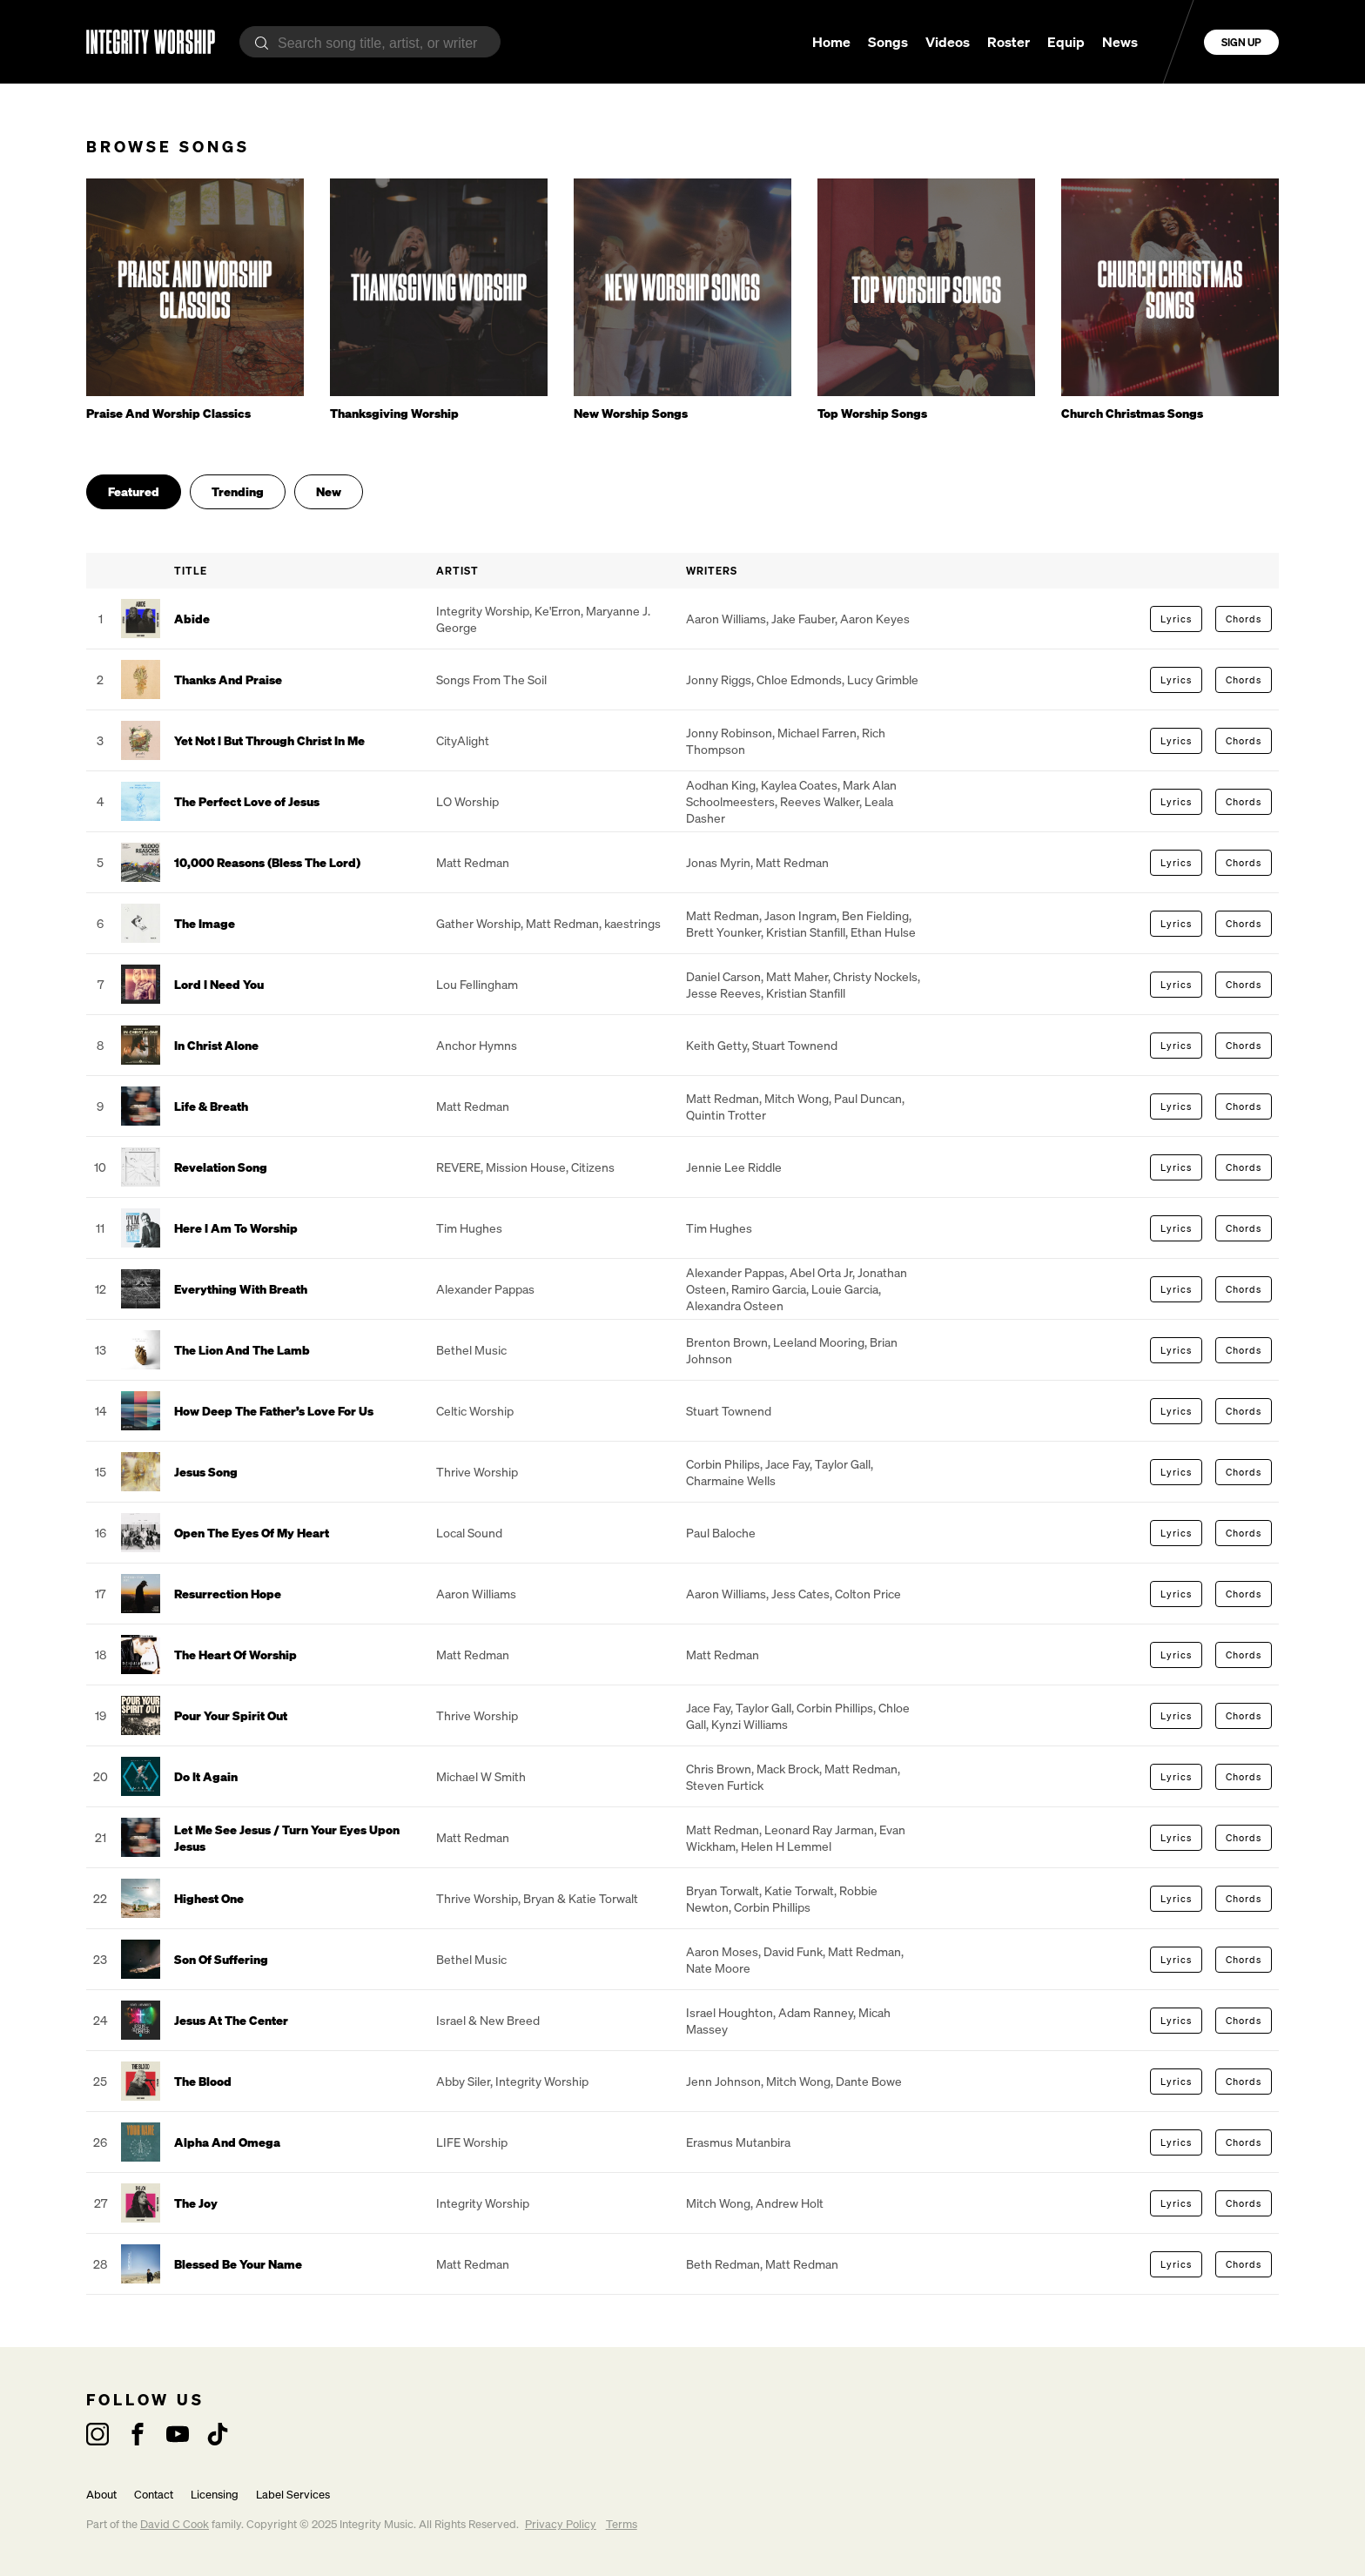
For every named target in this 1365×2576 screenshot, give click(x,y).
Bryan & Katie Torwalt (580, 1898)
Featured (133, 491)
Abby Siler (463, 2081)
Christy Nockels (875, 976)
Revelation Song (220, 1167)
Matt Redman (472, 862)
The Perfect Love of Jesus (246, 801)
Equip (1066, 41)
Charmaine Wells (731, 1480)
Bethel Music (471, 1350)
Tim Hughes (469, 1228)
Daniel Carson (723, 976)
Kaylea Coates (799, 785)
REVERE (458, 1167)
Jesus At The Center (231, 2020)
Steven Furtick (724, 1785)
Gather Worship (478, 923)
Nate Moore (718, 1968)
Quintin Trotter (726, 1114)
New (328, 491)
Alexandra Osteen (734, 1305)
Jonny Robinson (729, 732)
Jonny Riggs (718, 679)
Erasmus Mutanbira (738, 2142)
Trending (238, 491)
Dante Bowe (869, 2081)
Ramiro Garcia (768, 1289)
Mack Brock (787, 1768)
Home (831, 41)
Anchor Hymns (476, 1045)
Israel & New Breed (488, 2020)
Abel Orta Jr (821, 1272)
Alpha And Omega (227, 2142)
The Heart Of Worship (235, 1654)
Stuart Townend (794, 1045)
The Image (204, 923)
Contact (153, 2494)
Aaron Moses (722, 1951)
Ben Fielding (875, 915)
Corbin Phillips (835, 1707)
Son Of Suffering (221, 1959)
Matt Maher (797, 976)
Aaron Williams (726, 618)
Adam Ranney (815, 2012)
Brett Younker (723, 932)
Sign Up (1241, 42)
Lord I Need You (219, 984)
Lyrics (1176, 619)
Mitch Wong (796, 1098)
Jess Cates (800, 1593)
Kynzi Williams (749, 1724)
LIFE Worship (472, 2142)
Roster (1008, 41)
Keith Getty (716, 1045)
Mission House (526, 1167)
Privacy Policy (560, 2524)
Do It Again (206, 1776)
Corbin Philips (723, 1464)
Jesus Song (206, 1471)
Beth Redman (723, 2264)
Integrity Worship (482, 610)
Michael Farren (817, 732)
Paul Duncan (868, 1098)
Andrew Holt (790, 2203)
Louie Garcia (844, 1289)
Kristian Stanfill (805, 932)
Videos (947, 41)
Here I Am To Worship (236, 1228)
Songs (888, 41)
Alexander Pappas (485, 1289)
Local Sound (469, 1532)
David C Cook (174, 2524)
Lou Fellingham (477, 984)
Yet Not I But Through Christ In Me (269, 740)
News (1120, 41)
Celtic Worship (475, 1410)
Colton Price (868, 1593)
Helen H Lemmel (786, 1846)
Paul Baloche (721, 1532)
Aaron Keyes (875, 618)
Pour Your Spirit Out (230, 1715)
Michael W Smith (481, 1776)
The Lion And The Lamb (242, 1350)
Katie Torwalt (799, 1890)
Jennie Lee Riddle (734, 1167)
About (101, 2494)
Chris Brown (718, 1768)
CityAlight (462, 740)
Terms (621, 2524)
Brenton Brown (727, 1342)
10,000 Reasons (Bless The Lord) (267, 862)
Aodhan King (721, 785)
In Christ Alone (216, 1045)
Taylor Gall (843, 1464)
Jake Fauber (803, 618)
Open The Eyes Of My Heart (251, 1532)
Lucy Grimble (882, 679)
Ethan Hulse (883, 932)
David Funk (793, 1951)
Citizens (593, 1167)
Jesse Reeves (723, 993)
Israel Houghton (729, 2012)
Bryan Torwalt (722, 1890)
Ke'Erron (558, 610)
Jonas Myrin (718, 862)
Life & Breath (211, 1106)
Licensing (215, 2494)
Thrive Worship (477, 1471)
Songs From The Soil (491, 679)
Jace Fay (787, 1464)
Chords (1243, 619)
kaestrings (632, 923)
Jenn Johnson (723, 2081)
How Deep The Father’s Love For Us (273, 1410)
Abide (192, 618)
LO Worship (467, 801)
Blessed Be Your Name (238, 2264)
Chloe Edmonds (799, 679)
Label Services (293, 2494)
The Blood (203, 2081)
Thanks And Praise (228, 679)
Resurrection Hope (227, 1593)
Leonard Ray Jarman (819, 1829)
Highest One (209, 1898)
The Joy (196, 2203)
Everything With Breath (240, 1289)
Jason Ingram (800, 915)
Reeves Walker (819, 801)
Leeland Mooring (818, 1342)
